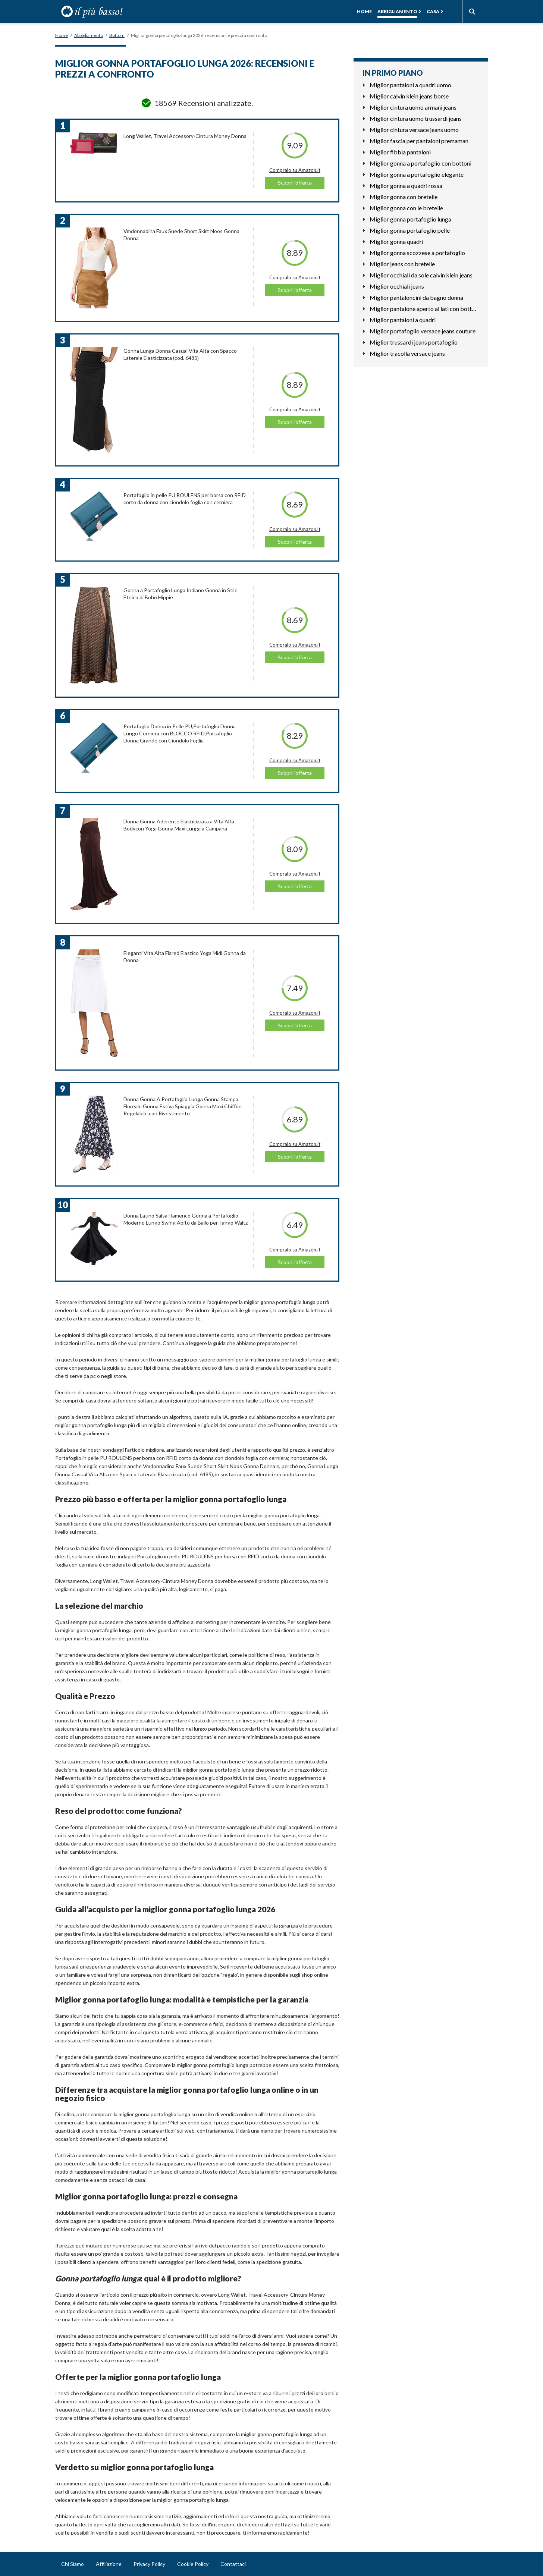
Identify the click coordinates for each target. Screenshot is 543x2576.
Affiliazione (109, 2564)
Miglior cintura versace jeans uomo (414, 129)
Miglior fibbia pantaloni (400, 151)
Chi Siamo (72, 2564)
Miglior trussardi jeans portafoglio (414, 342)
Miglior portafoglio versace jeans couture (422, 330)
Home (364, 11)
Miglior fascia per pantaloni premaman (419, 140)
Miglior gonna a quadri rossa (406, 185)
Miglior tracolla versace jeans (407, 353)
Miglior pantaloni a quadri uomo (410, 84)
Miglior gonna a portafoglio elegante (417, 174)
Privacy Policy (149, 2564)
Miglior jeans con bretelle (402, 263)
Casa (433, 11)
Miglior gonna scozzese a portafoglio (417, 252)
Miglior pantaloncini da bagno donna (416, 297)
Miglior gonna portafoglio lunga (410, 219)
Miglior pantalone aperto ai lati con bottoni (424, 308)
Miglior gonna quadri (396, 241)
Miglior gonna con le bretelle (406, 207)
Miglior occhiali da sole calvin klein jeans (421, 275)
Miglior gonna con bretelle (403, 196)
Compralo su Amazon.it (294, 170)
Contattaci (233, 2564)
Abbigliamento (397, 11)
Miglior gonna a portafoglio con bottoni (420, 163)
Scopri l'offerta (295, 182)
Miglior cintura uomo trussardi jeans (416, 118)
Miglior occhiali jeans (397, 286)
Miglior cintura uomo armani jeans (413, 107)
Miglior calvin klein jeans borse (409, 96)
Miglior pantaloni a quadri (403, 319)
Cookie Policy (192, 2564)
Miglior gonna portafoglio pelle (410, 230)
